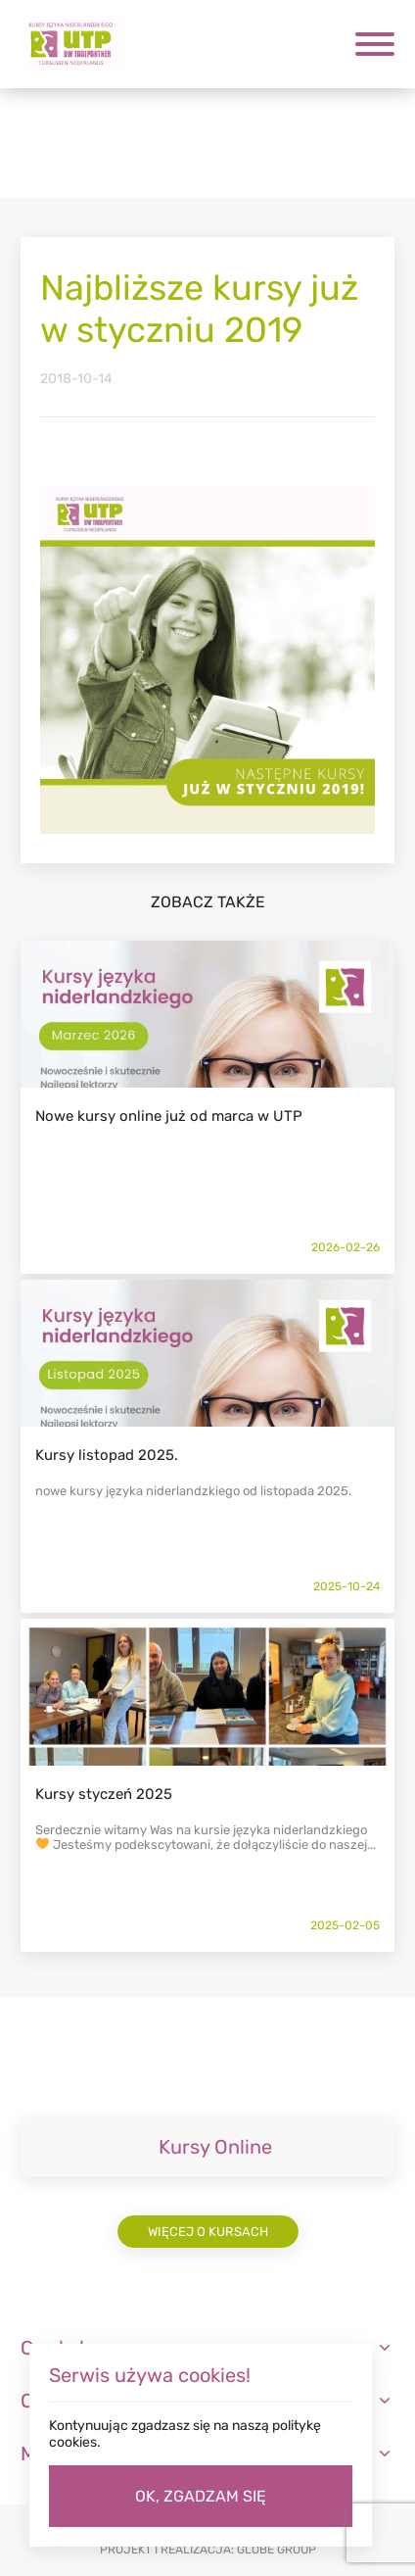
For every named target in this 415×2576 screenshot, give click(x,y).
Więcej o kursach (208, 2231)
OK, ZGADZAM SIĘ (200, 2496)
